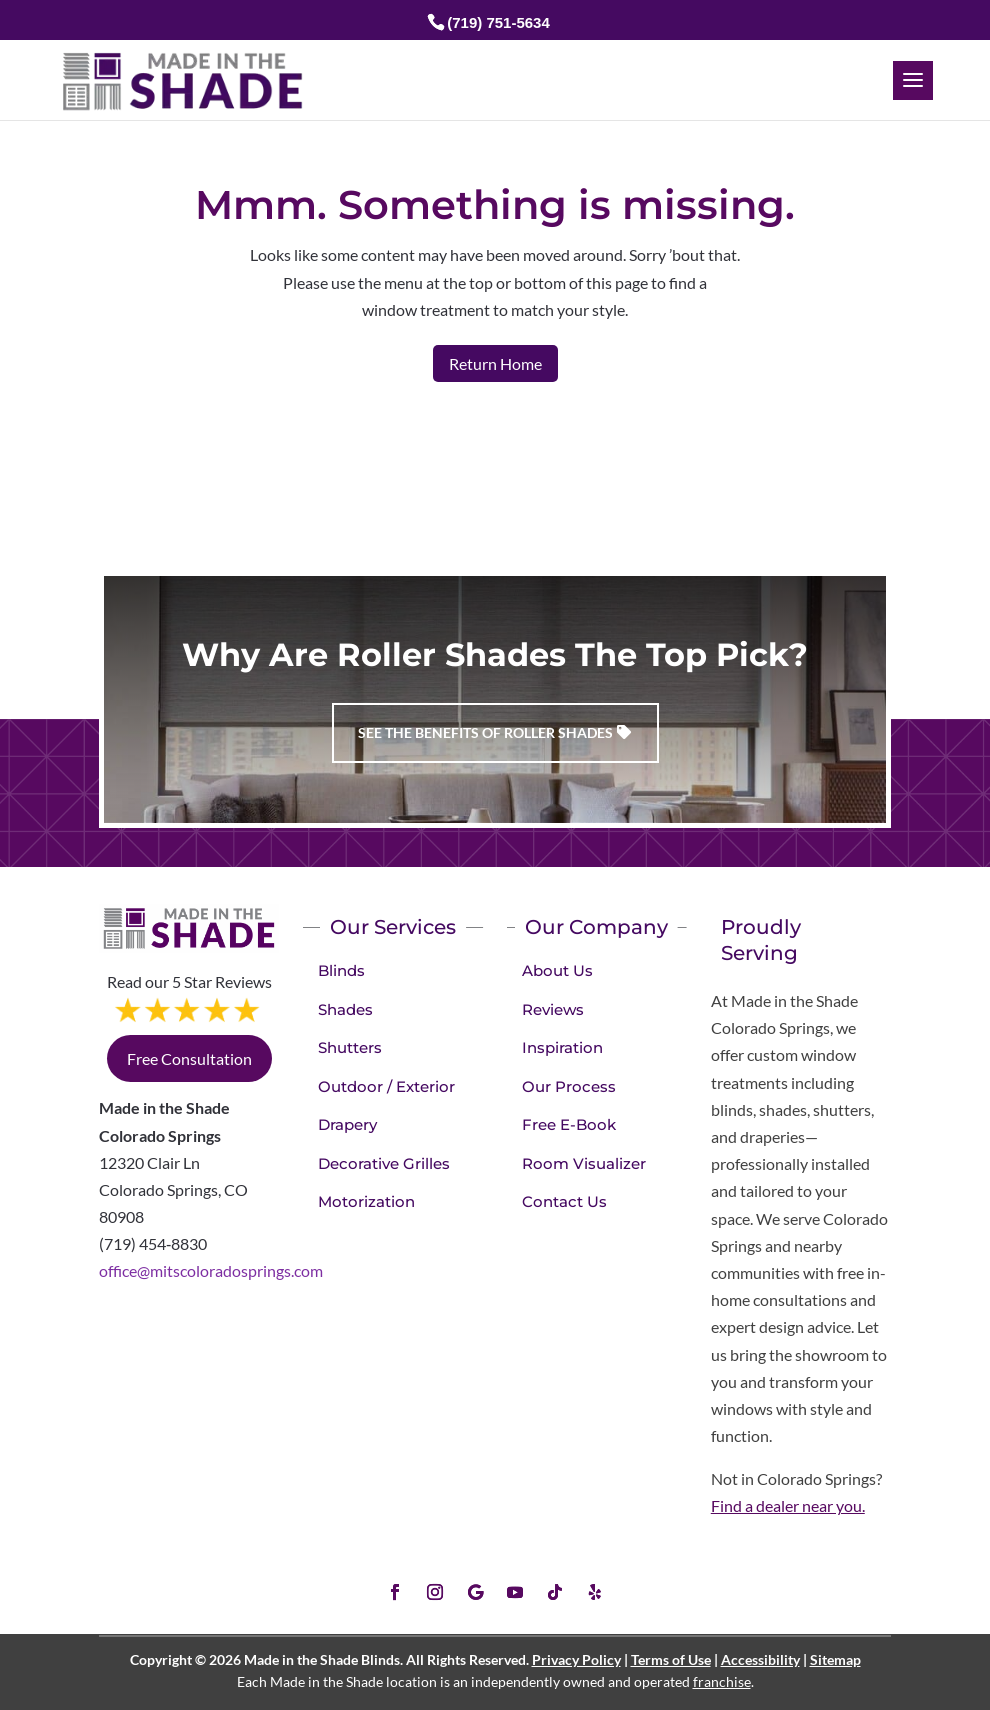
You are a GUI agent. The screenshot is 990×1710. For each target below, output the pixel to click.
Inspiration (562, 1047)
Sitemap (835, 1659)
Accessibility (760, 1659)
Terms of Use (671, 1659)
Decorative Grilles (384, 1163)
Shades (345, 1009)
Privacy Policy (576, 1659)
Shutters (350, 1047)
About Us (557, 970)
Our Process (569, 1086)
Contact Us (564, 1201)
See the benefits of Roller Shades (485, 732)
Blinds (341, 970)
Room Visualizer (584, 1163)
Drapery (347, 1124)
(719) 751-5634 (498, 22)
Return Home (495, 363)
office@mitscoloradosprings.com (211, 1270)
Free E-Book (569, 1124)
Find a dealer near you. (788, 1505)
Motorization (366, 1201)
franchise (722, 1681)
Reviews (553, 1009)
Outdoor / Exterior (386, 1086)
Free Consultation (189, 1058)
